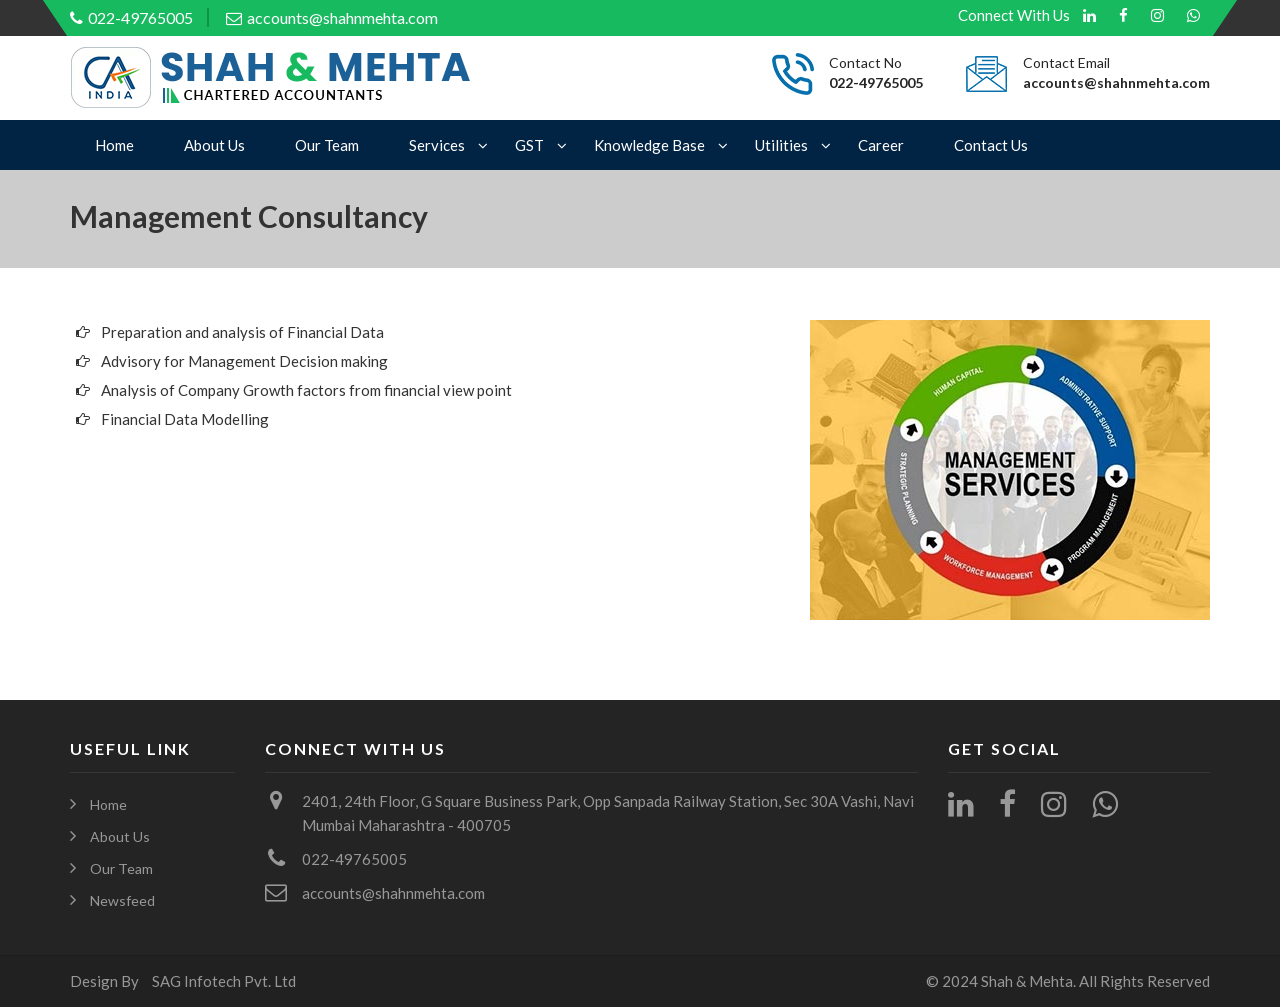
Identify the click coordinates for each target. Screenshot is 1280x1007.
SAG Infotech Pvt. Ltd (224, 981)
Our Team (327, 145)
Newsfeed (122, 900)
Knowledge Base (649, 145)
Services (437, 145)
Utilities (781, 145)
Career (881, 145)
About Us (214, 145)
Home (114, 145)
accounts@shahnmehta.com (332, 17)
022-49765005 (131, 17)
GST (529, 145)
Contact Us (991, 145)
